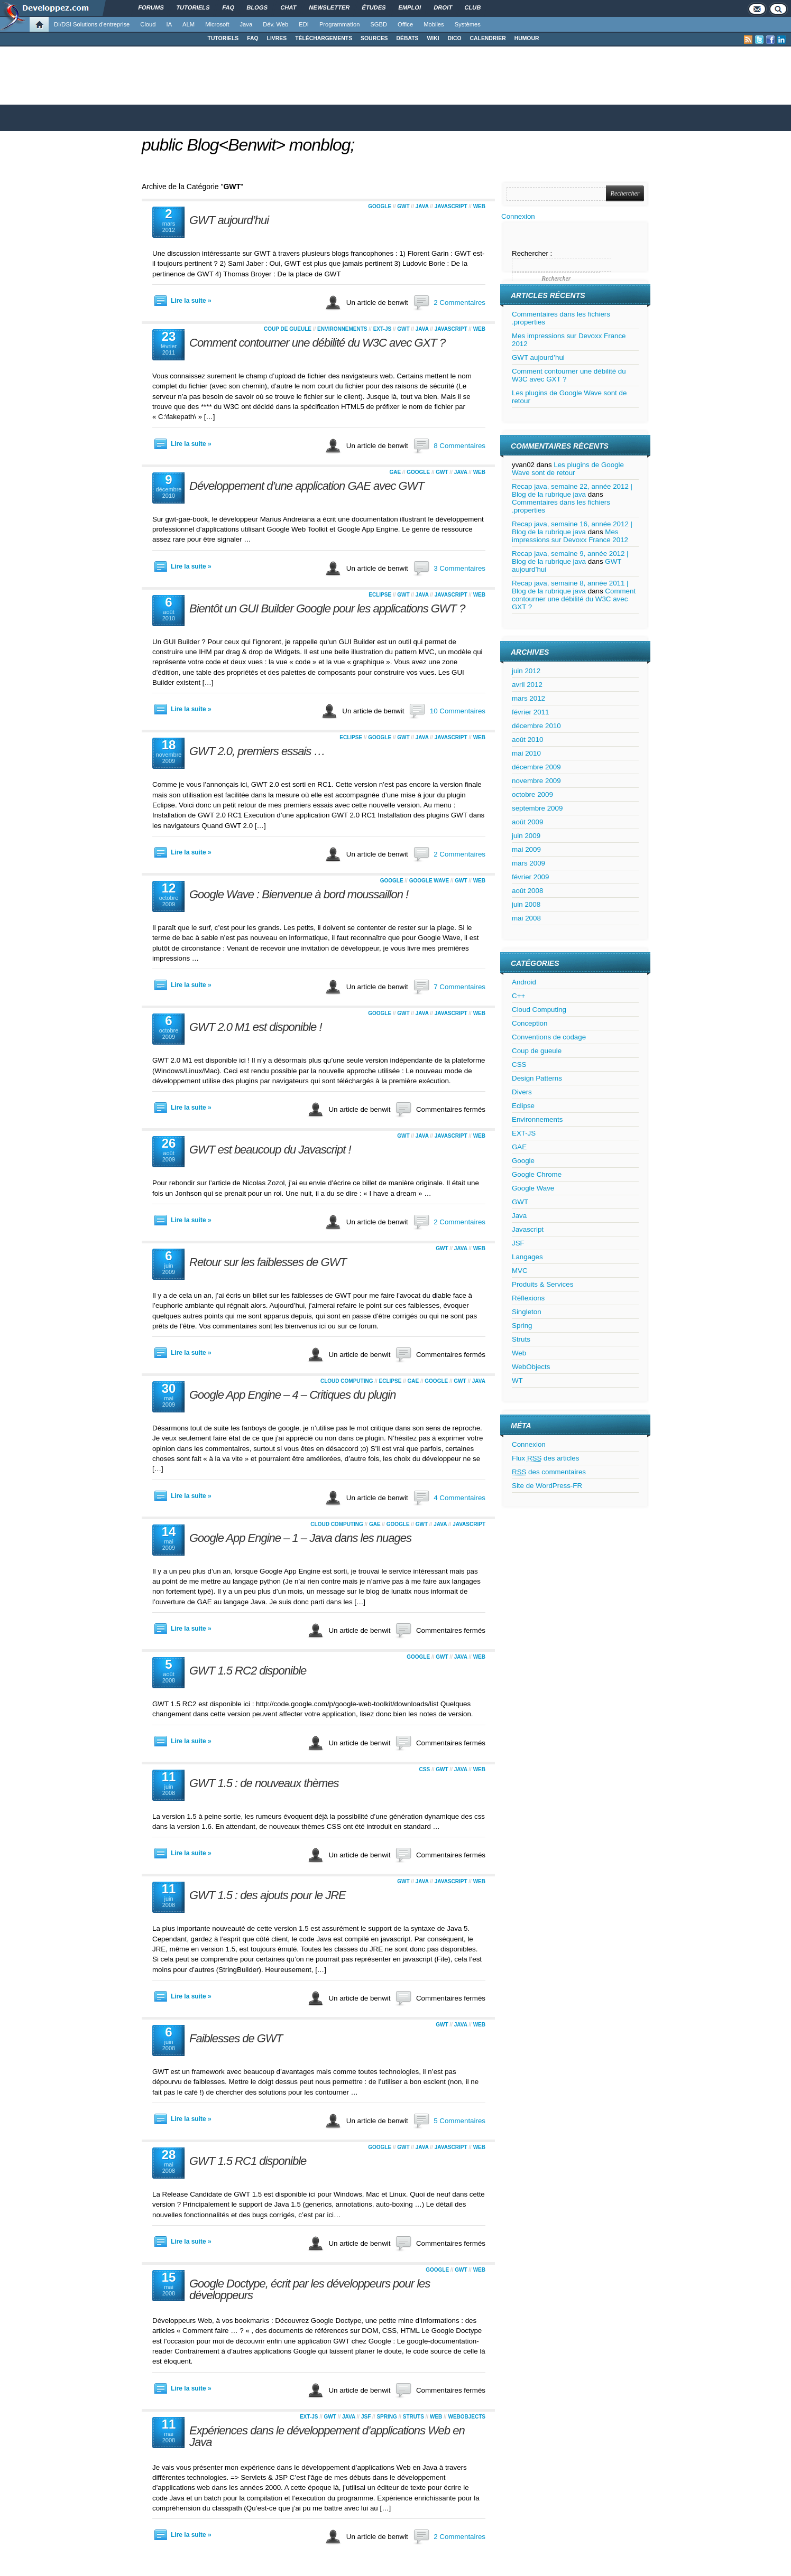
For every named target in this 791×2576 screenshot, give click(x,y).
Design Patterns (537, 1078)
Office (405, 24)
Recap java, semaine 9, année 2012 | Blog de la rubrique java (570, 557)
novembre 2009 (536, 781)
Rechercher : (532, 253)
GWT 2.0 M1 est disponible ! (255, 1027)
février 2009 (530, 877)
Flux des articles (545, 1458)
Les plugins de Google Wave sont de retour (568, 469)
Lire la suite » (191, 300)
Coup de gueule (287, 329)
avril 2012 (527, 685)
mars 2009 (528, 863)
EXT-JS (382, 329)
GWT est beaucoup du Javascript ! (270, 1149)
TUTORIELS (223, 38)
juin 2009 (526, 836)
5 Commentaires (459, 2121)
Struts (413, 2417)
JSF (366, 2417)
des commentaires (549, 1472)
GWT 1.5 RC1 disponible (247, 2161)
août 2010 (527, 739)
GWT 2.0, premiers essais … (257, 751)
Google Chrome (537, 1174)
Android (524, 982)
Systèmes (468, 24)
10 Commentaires (457, 711)
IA (169, 24)
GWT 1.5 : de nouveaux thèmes (264, 1783)
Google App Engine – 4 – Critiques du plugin (292, 1394)
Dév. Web (275, 24)
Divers (522, 1092)
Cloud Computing (346, 1381)
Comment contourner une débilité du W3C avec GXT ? (317, 342)
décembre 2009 (536, 767)
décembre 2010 (536, 726)
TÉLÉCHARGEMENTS (323, 38)
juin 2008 (526, 904)
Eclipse (380, 595)
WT (517, 1380)
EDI (304, 24)
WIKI (433, 38)
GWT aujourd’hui (229, 220)
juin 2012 (526, 671)
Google (379, 206)
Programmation (339, 24)
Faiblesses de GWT (235, 2038)
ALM (188, 24)
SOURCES (374, 38)
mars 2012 (528, 698)
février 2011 (530, 712)
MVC (520, 1271)
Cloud (147, 24)
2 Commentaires (459, 302)
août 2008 (527, 891)
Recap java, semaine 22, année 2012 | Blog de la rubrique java (572, 490)
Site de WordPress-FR (547, 1486)
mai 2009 (526, 849)
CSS (424, 1769)
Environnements (342, 329)
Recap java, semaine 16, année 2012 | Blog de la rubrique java (572, 528)
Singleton (526, 1312)
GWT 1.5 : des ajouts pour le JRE (267, 1895)
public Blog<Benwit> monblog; (248, 144)
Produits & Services (542, 1284)
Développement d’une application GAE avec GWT (306, 485)
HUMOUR (526, 38)
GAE (395, 472)
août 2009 (527, 822)
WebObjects (466, 2417)
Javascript (451, 206)
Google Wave (429, 881)
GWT (403, 206)
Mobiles (434, 24)
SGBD (378, 24)
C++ (518, 996)
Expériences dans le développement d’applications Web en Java (327, 2436)
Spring (386, 2417)
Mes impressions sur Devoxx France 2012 (570, 536)
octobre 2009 (532, 794)
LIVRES (277, 38)
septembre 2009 (537, 808)
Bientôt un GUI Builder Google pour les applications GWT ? (327, 608)
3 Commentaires (459, 568)
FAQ (252, 38)
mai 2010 (526, 753)
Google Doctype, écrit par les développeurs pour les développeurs (309, 2289)
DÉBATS (408, 38)
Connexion (518, 216)
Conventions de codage (549, 1037)
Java (246, 24)
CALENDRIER (488, 38)
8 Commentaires (459, 446)
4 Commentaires (459, 1498)
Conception (529, 1023)
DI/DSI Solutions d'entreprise (92, 24)
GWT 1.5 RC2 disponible (247, 1670)
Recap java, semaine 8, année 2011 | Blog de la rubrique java (570, 587)
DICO (455, 38)
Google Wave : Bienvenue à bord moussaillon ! (298, 894)
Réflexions (528, 1298)
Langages (527, 1257)
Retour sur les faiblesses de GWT (267, 1262)
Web (479, 206)
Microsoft (217, 24)
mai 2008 (526, 918)
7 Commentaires (459, 987)
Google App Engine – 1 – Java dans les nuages (300, 1538)
